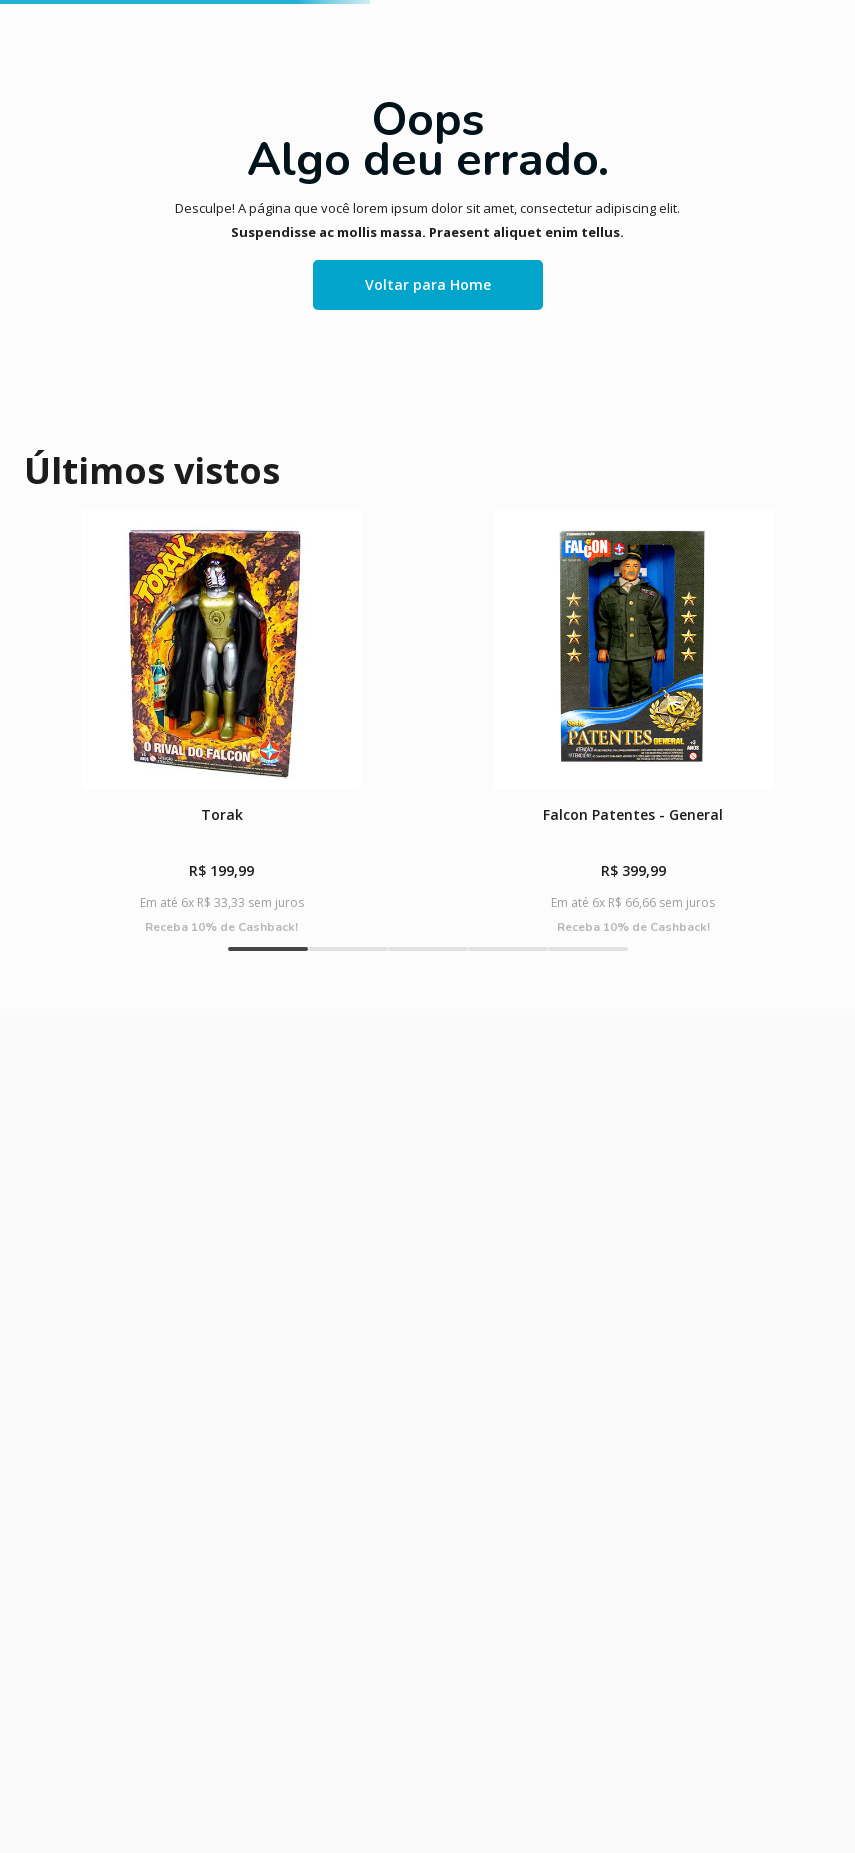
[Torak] (119, 919)
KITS (416, 196)
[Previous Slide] (32, 920)
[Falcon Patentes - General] (325, 919)
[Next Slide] (823, 920)
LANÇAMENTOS (57, 196)
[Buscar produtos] (814, 122)
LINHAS (642, 196)
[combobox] (460, 122)
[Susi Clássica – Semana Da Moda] (736, 919)
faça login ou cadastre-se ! (593, 64)
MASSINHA (488, 196)
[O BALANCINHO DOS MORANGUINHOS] (531, 919)
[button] (294, 1109)
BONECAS (333, 196)
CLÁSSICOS (164, 196)
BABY (577, 196)
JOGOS (244, 196)
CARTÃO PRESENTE (775, 196)
